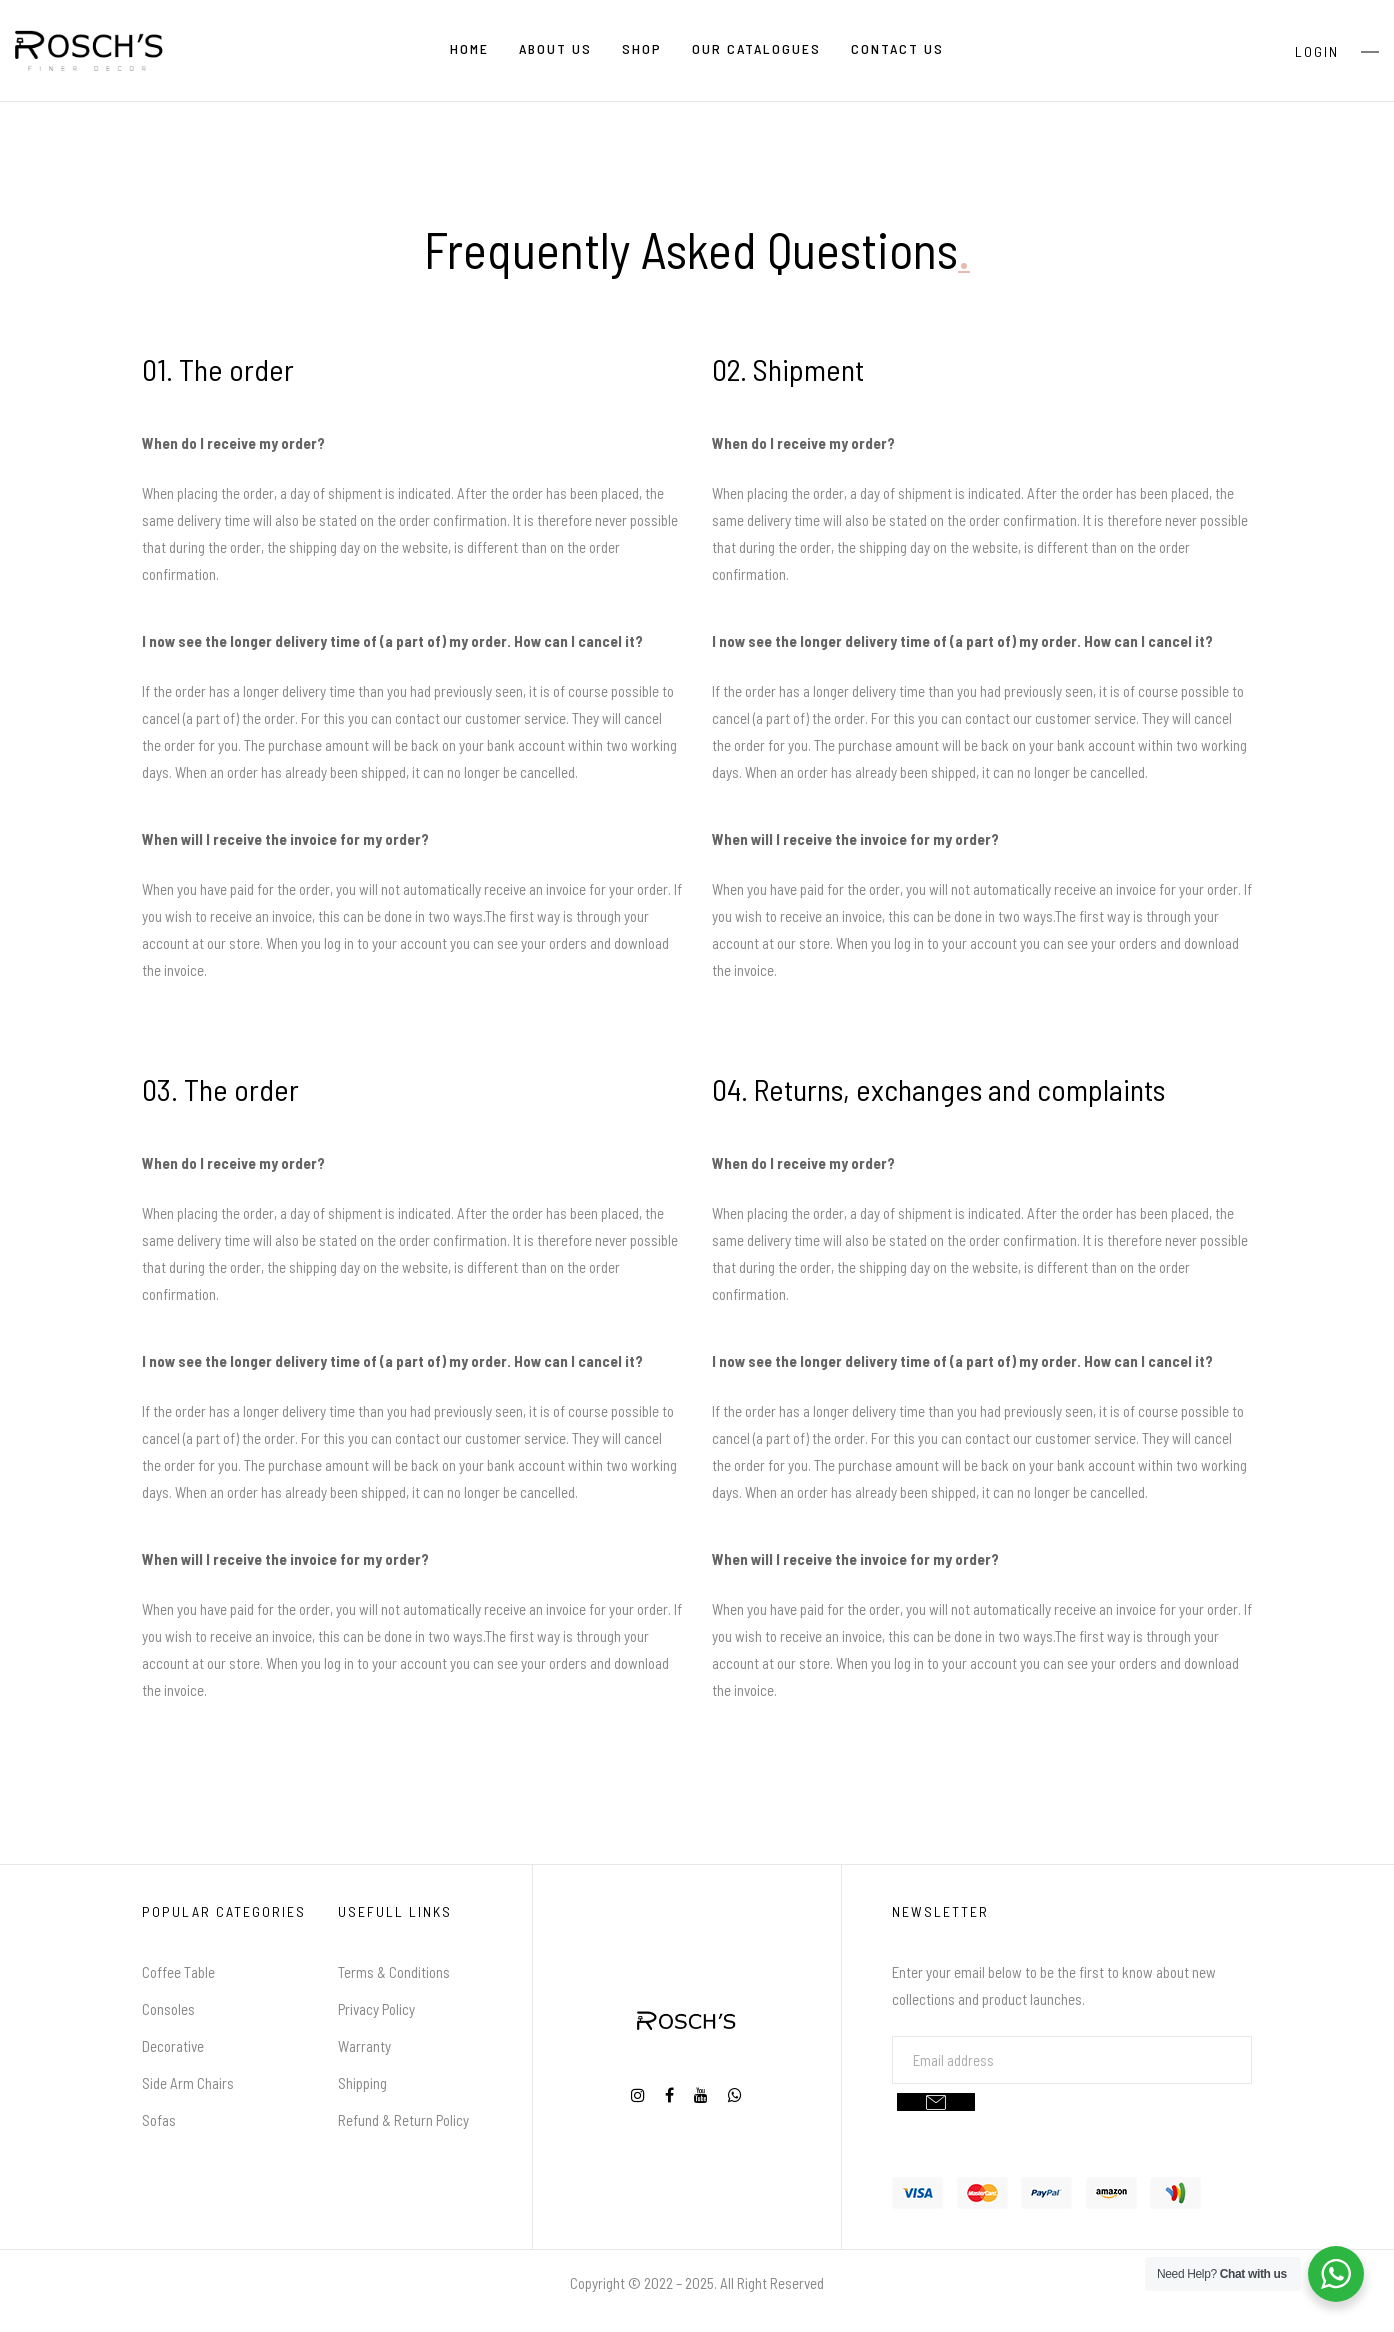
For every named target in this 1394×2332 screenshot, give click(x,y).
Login (1317, 51)
